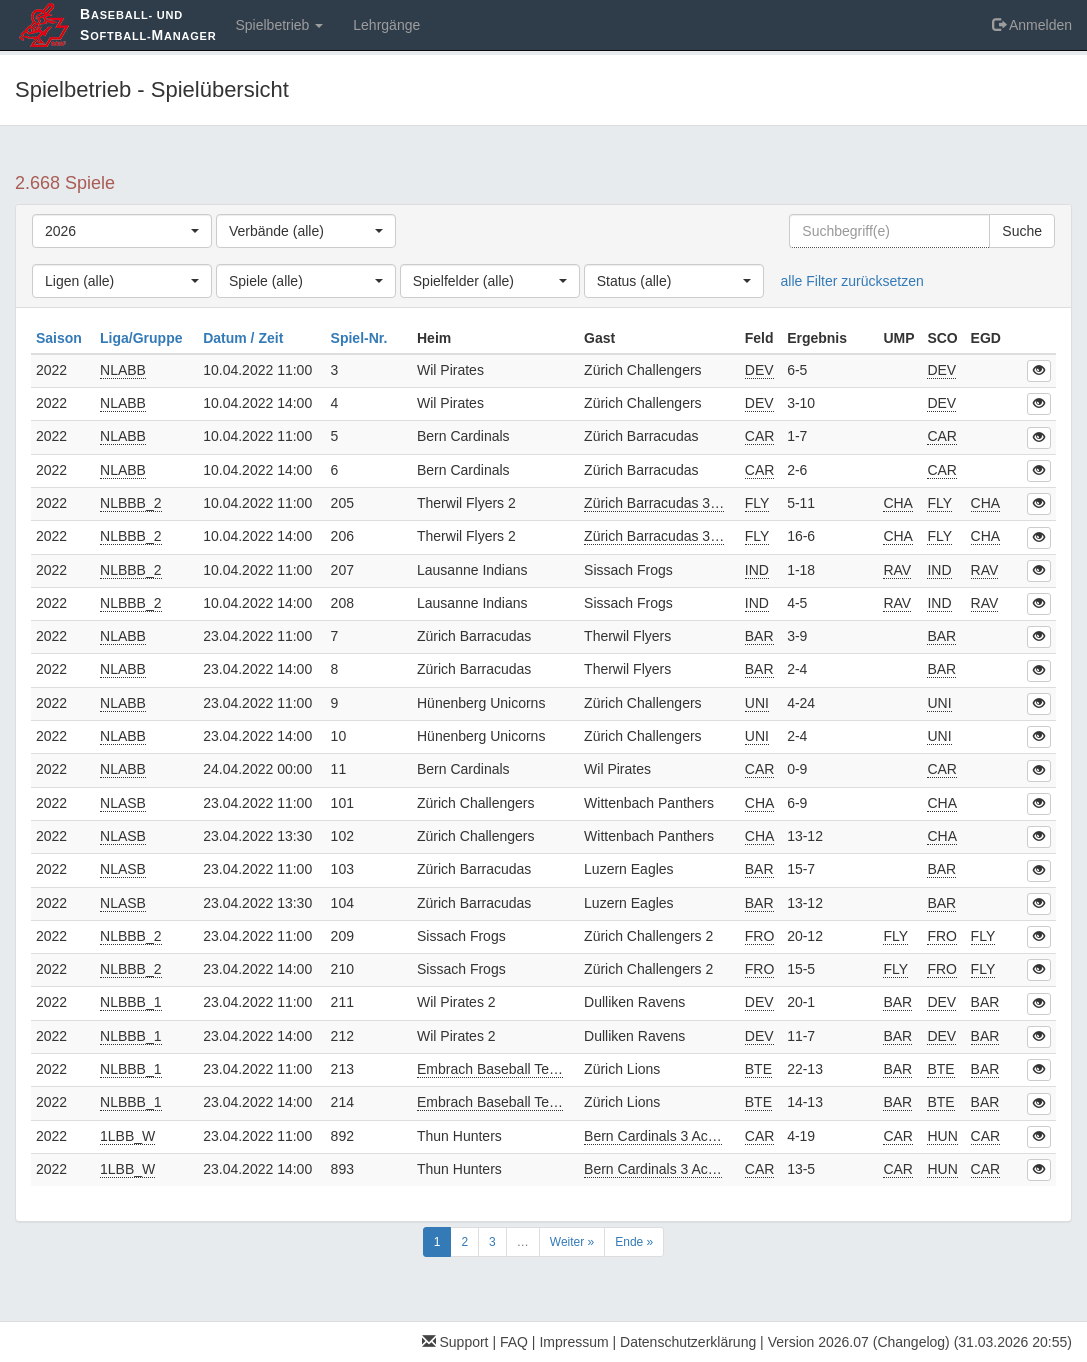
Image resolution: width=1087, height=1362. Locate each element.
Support (455, 1342)
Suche (1022, 231)
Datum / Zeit (245, 338)
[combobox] (122, 231)
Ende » (634, 1242)
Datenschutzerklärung (688, 1342)
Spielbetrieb (279, 25)
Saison (61, 338)
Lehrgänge (386, 25)
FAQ (514, 1342)
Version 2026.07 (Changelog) (859, 1342)
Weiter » (572, 1242)
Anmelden (1032, 25)
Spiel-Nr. (361, 338)
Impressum (573, 1342)
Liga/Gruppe (143, 338)
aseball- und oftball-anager (148, 24)
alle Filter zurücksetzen (852, 281)
